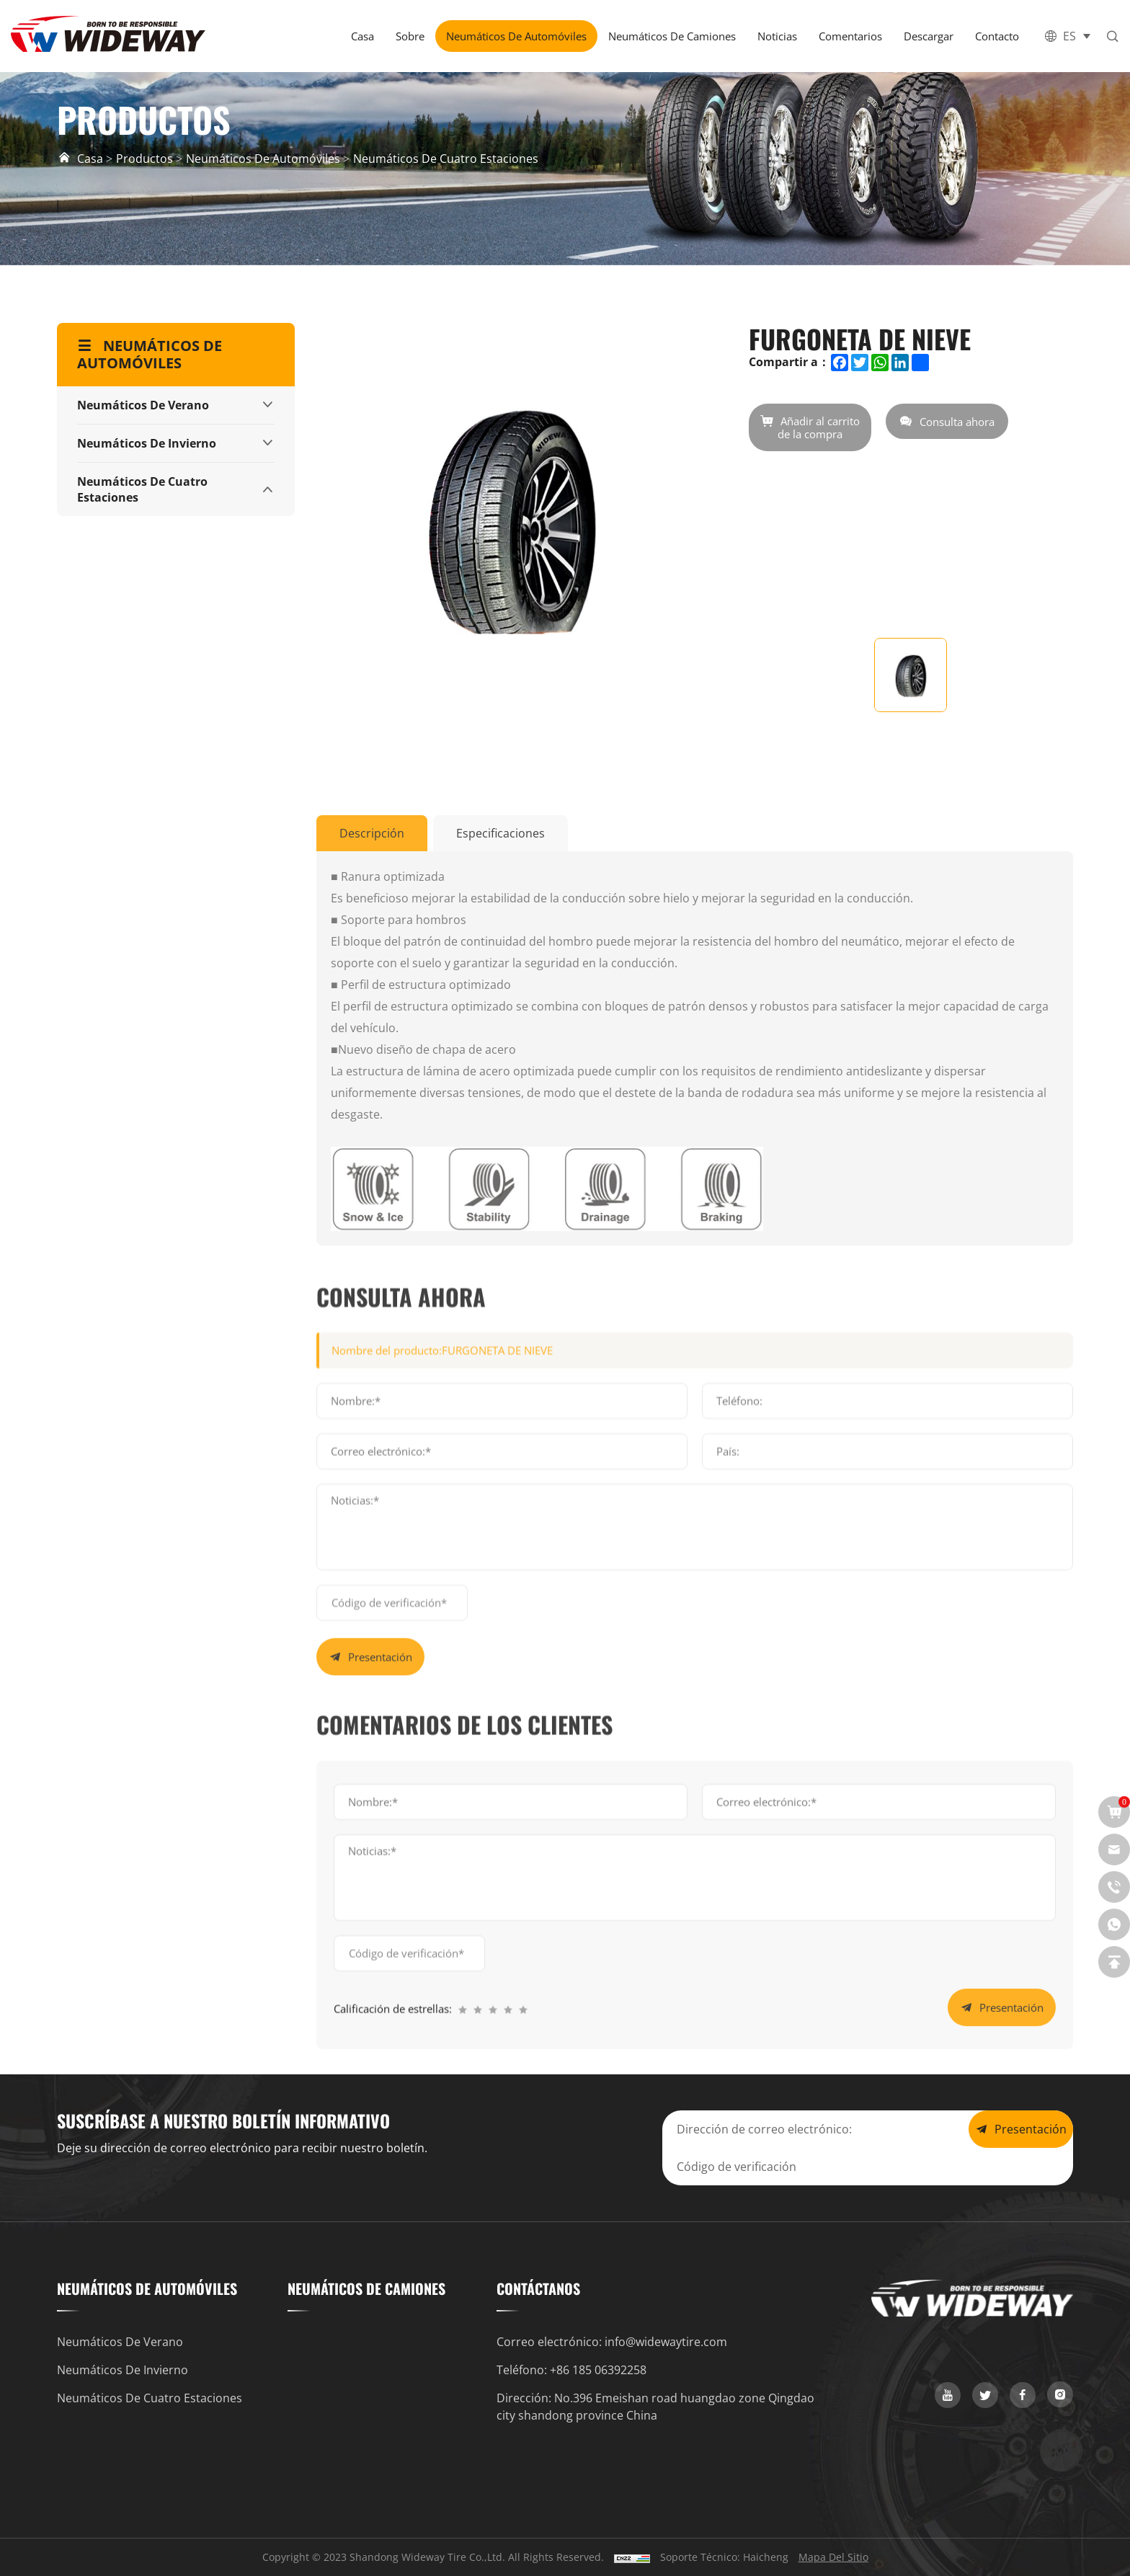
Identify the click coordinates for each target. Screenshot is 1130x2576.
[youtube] (948, 2395)
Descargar (928, 36)
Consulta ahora (957, 421)
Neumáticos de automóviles (516, 36)
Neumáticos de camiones (672, 36)
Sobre (410, 36)
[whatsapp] (1114, 1924)
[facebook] (1023, 2395)
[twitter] (985, 2395)
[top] (1114, 1962)
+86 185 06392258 (598, 2370)
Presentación (380, 1922)
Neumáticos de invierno (146, 443)
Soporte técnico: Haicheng (724, 2557)
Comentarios (850, 36)
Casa (362, 36)
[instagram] (1060, 2394)
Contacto (997, 36)
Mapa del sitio (833, 2557)
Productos (144, 159)
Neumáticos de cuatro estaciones (445, 159)
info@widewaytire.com (666, 2342)
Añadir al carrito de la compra (819, 427)
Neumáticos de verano (143, 405)
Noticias (777, 36)
